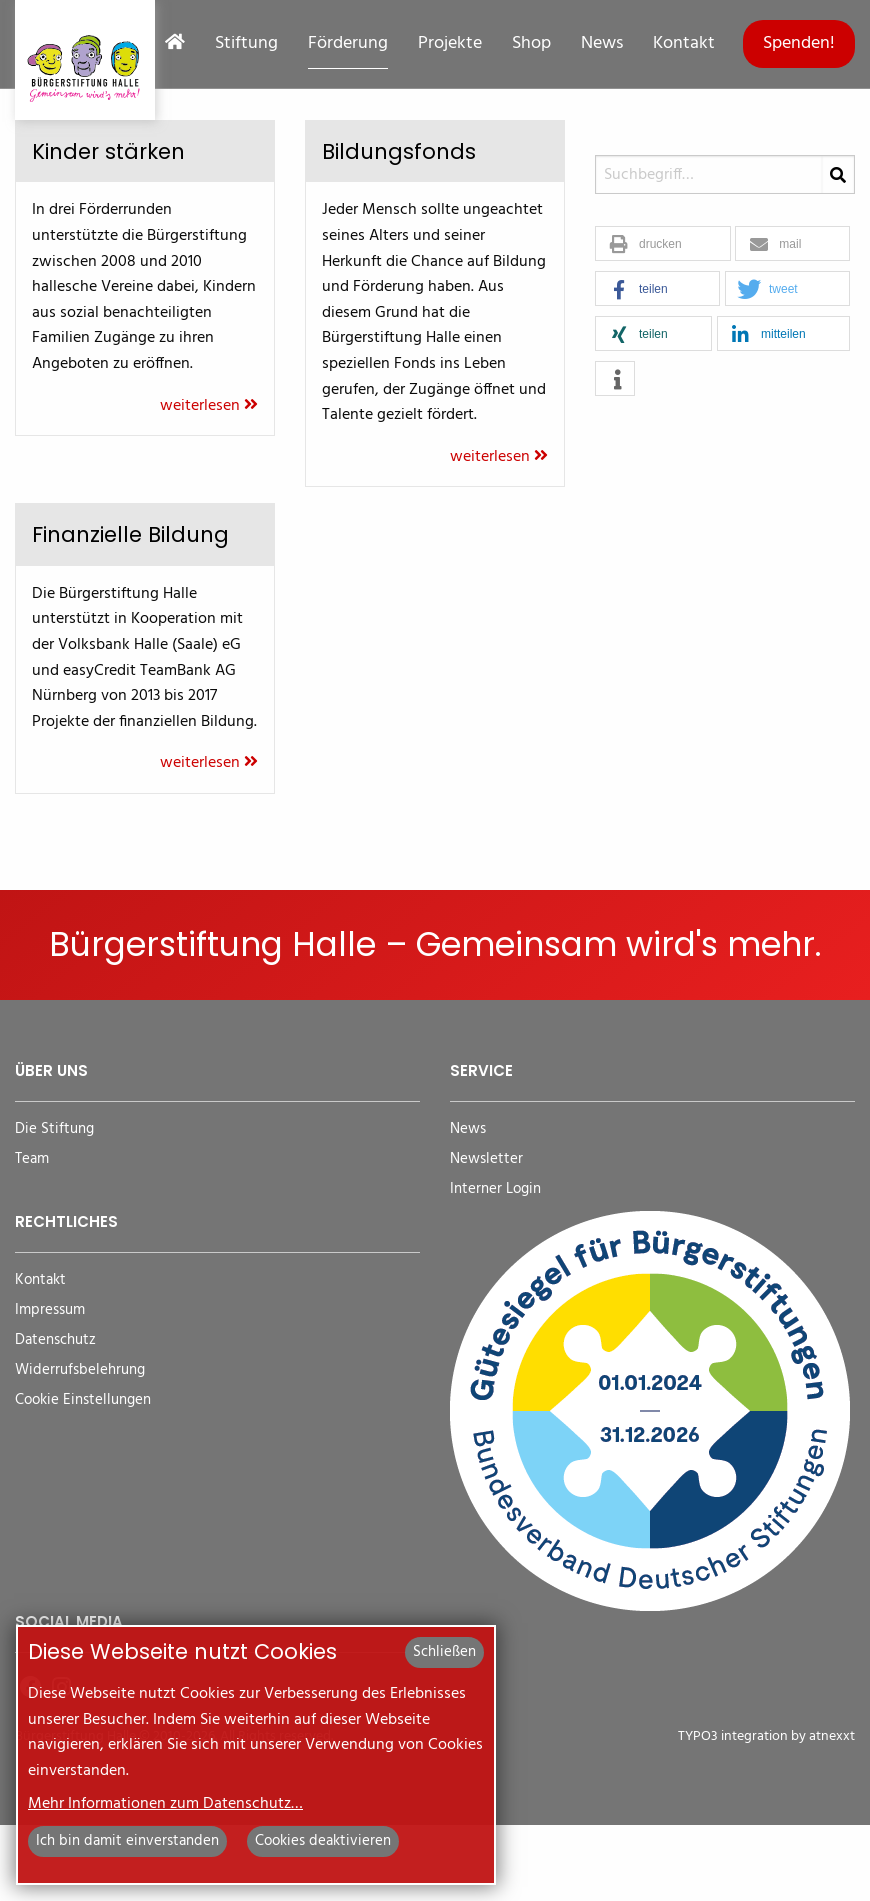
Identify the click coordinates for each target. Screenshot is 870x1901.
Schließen (444, 1652)
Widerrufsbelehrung (80, 1446)
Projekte (450, 44)
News (602, 44)
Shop (531, 44)
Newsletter (486, 1235)
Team (32, 1235)
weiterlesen (209, 406)
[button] (663, 244)
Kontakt (684, 44)
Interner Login (495, 1265)
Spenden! (799, 43)
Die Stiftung (54, 1205)
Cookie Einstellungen (83, 1476)
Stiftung (246, 44)
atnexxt (832, 1813)
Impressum (50, 1386)
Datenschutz (55, 1416)
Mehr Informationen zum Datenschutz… (165, 1804)
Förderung (348, 44)
